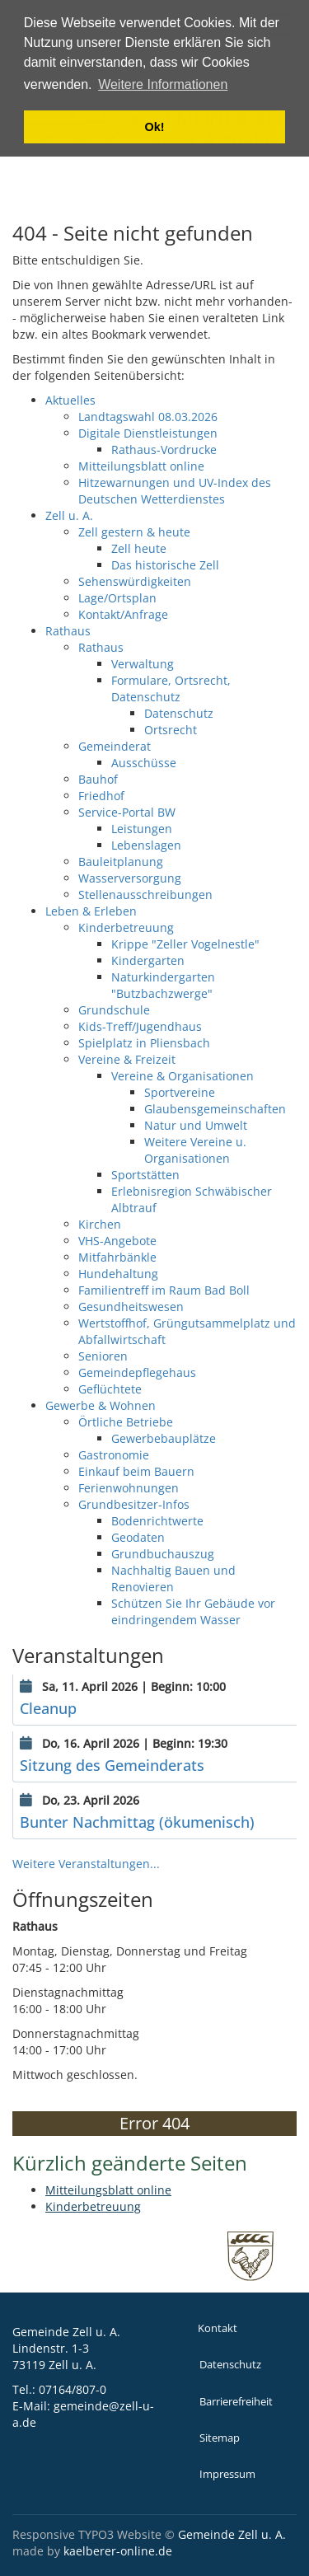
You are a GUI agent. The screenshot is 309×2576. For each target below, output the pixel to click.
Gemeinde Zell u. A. (232, 2534)
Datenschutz (230, 2365)
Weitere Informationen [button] (162, 84)
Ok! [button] (155, 126)
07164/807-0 (72, 2389)
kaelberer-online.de (117, 2551)
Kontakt (217, 2328)
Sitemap (219, 2438)
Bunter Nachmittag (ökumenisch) (137, 1822)
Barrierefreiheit (236, 2402)
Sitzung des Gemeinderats (112, 1765)
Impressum (227, 2474)
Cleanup (48, 1708)
